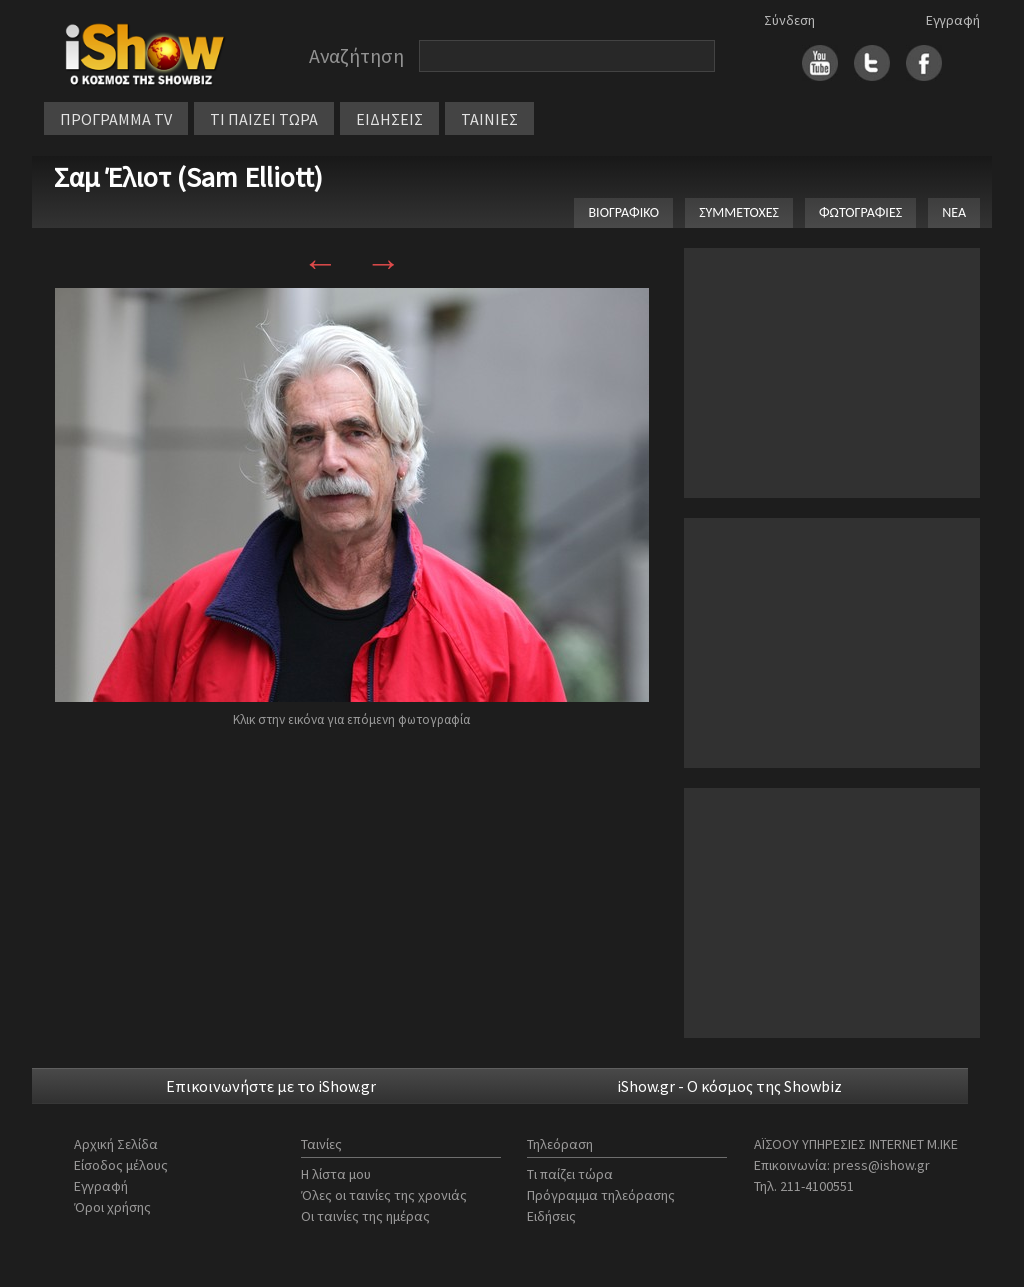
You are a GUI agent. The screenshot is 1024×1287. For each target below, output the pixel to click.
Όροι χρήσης (112, 1207)
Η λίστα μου (336, 1174)
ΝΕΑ (954, 212)
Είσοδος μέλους (121, 1165)
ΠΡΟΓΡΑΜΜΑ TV (116, 119)
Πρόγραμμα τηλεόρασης (601, 1195)
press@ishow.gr (881, 1165)
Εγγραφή (953, 20)
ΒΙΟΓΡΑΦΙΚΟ (623, 212)
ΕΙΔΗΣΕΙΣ (389, 119)
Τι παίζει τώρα (570, 1174)
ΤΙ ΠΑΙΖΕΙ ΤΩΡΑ (264, 119)
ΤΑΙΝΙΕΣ (489, 119)
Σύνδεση (789, 20)
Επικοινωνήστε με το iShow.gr (271, 1086)
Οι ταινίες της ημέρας (365, 1216)
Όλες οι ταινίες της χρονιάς (384, 1195)
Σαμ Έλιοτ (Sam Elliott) (188, 177)
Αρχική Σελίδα (116, 1144)
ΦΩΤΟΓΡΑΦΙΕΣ (860, 212)
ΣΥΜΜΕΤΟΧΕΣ (739, 212)
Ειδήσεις (551, 1216)
